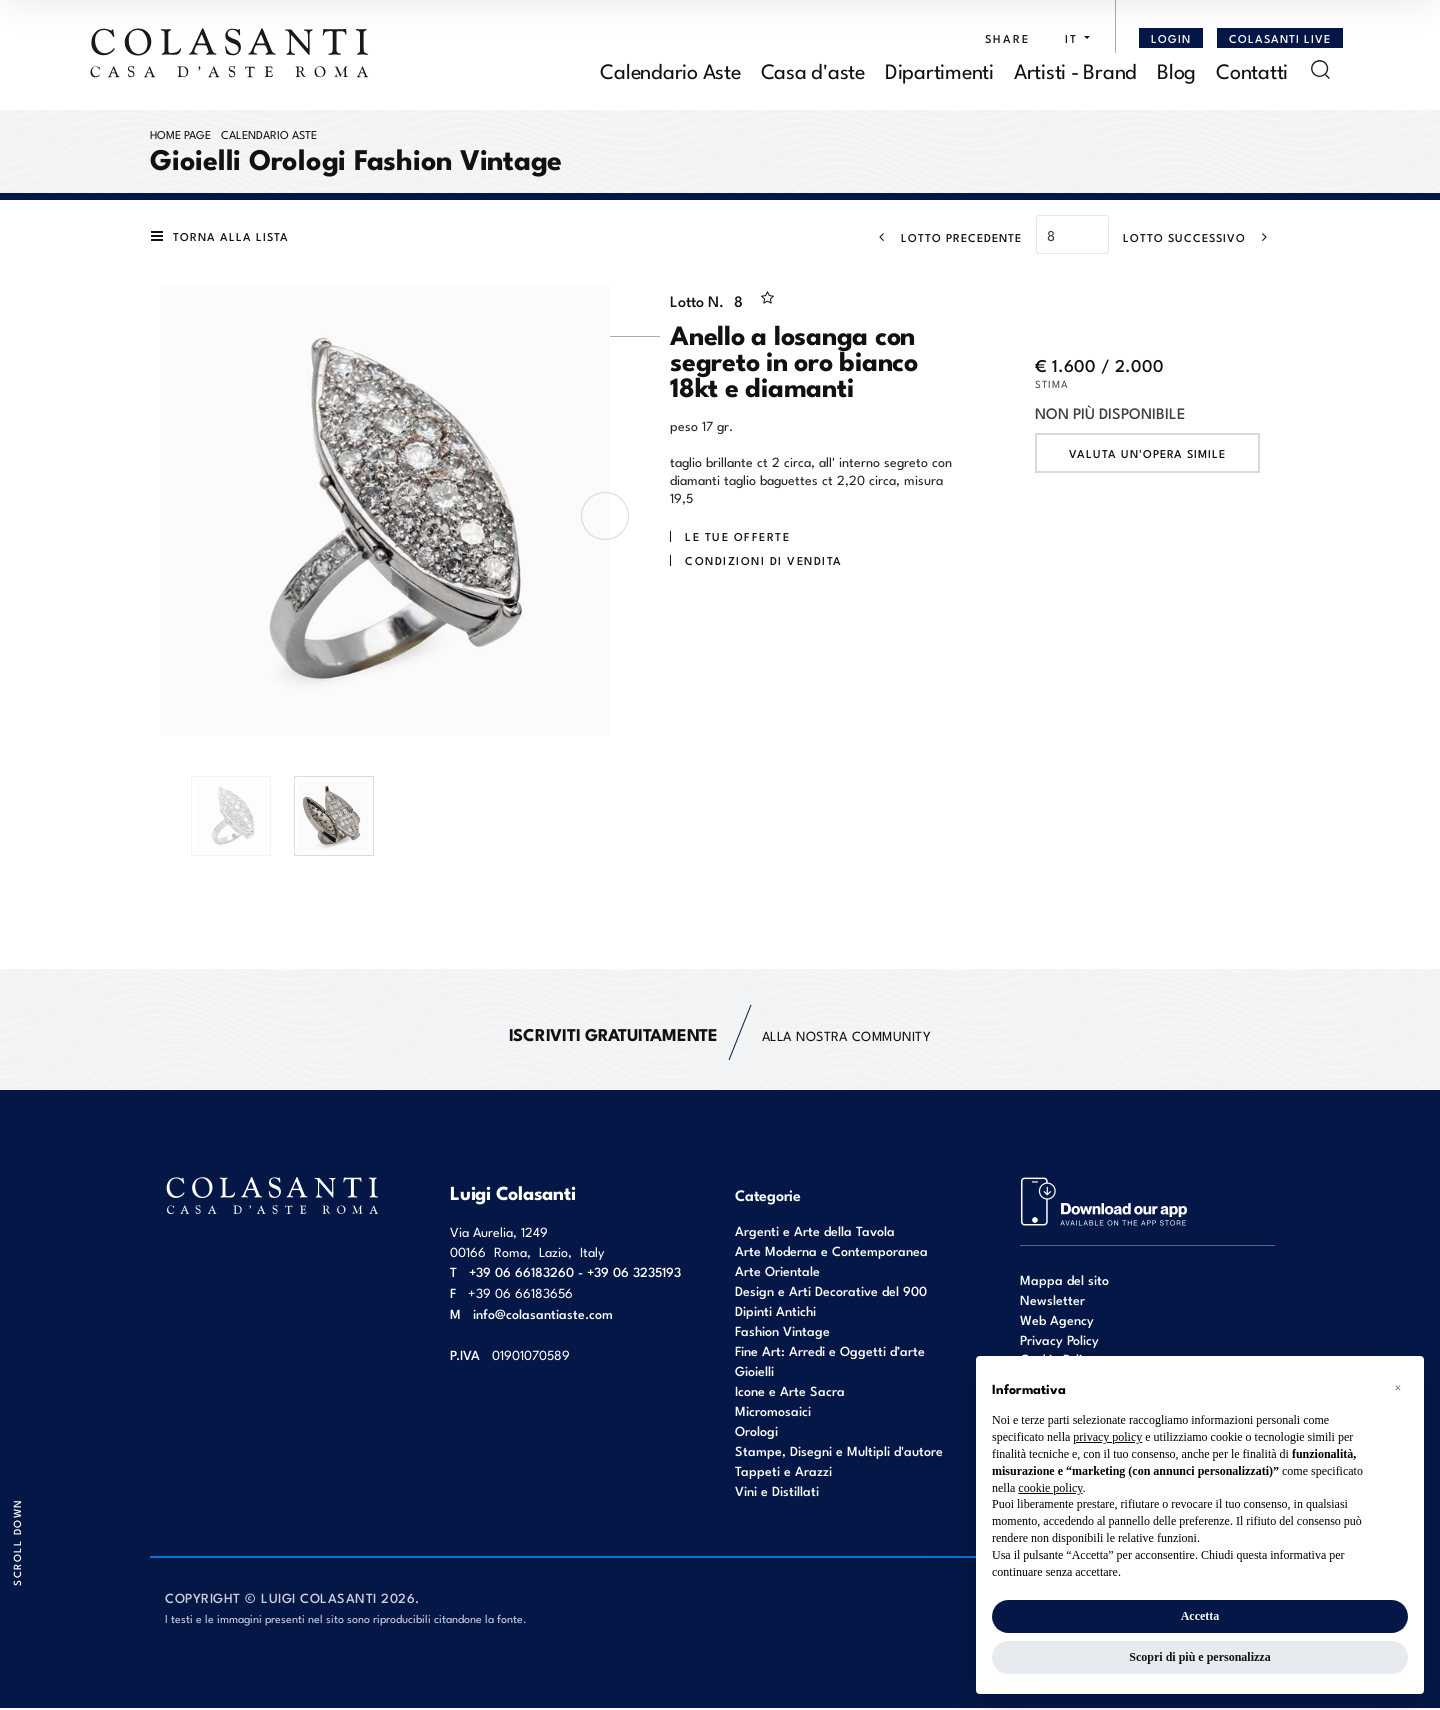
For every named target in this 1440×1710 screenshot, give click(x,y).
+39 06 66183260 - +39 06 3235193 (575, 1273)
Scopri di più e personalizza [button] (1199, 1657)
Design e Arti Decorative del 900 (831, 1292)
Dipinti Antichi (775, 1312)
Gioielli (754, 1372)
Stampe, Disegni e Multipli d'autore (839, 1452)
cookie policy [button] (1050, 1488)
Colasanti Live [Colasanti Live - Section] (1280, 39)
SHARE (1007, 39)
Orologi (756, 1432)
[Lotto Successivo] (1201, 239)
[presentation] (605, 518)
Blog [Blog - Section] (1176, 70)
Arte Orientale (777, 1272)
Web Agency (1057, 1321)
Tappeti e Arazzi (783, 1472)
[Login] (1171, 39)
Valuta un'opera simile (1147, 455)
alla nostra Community (720, 1036)
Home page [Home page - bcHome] (180, 136)
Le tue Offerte (737, 538)
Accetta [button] (1200, 1616)
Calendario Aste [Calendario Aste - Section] (670, 70)
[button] (1072, 39)
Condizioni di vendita (764, 562)
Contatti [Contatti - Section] (1252, 70)
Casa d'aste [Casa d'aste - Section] (813, 70)
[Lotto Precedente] (944, 239)
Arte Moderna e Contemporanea (831, 1252)
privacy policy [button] (1107, 1437)
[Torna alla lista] (224, 238)
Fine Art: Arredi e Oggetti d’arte (830, 1352)
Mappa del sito (1064, 1281)
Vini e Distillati (777, 1492)
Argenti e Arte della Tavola (815, 1232)
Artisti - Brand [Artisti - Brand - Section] (1075, 70)
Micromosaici (773, 1412)
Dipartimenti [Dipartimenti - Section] (939, 70)
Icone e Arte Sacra (790, 1392)
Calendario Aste (269, 136)
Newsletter (1052, 1301)
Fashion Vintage (782, 1332)
